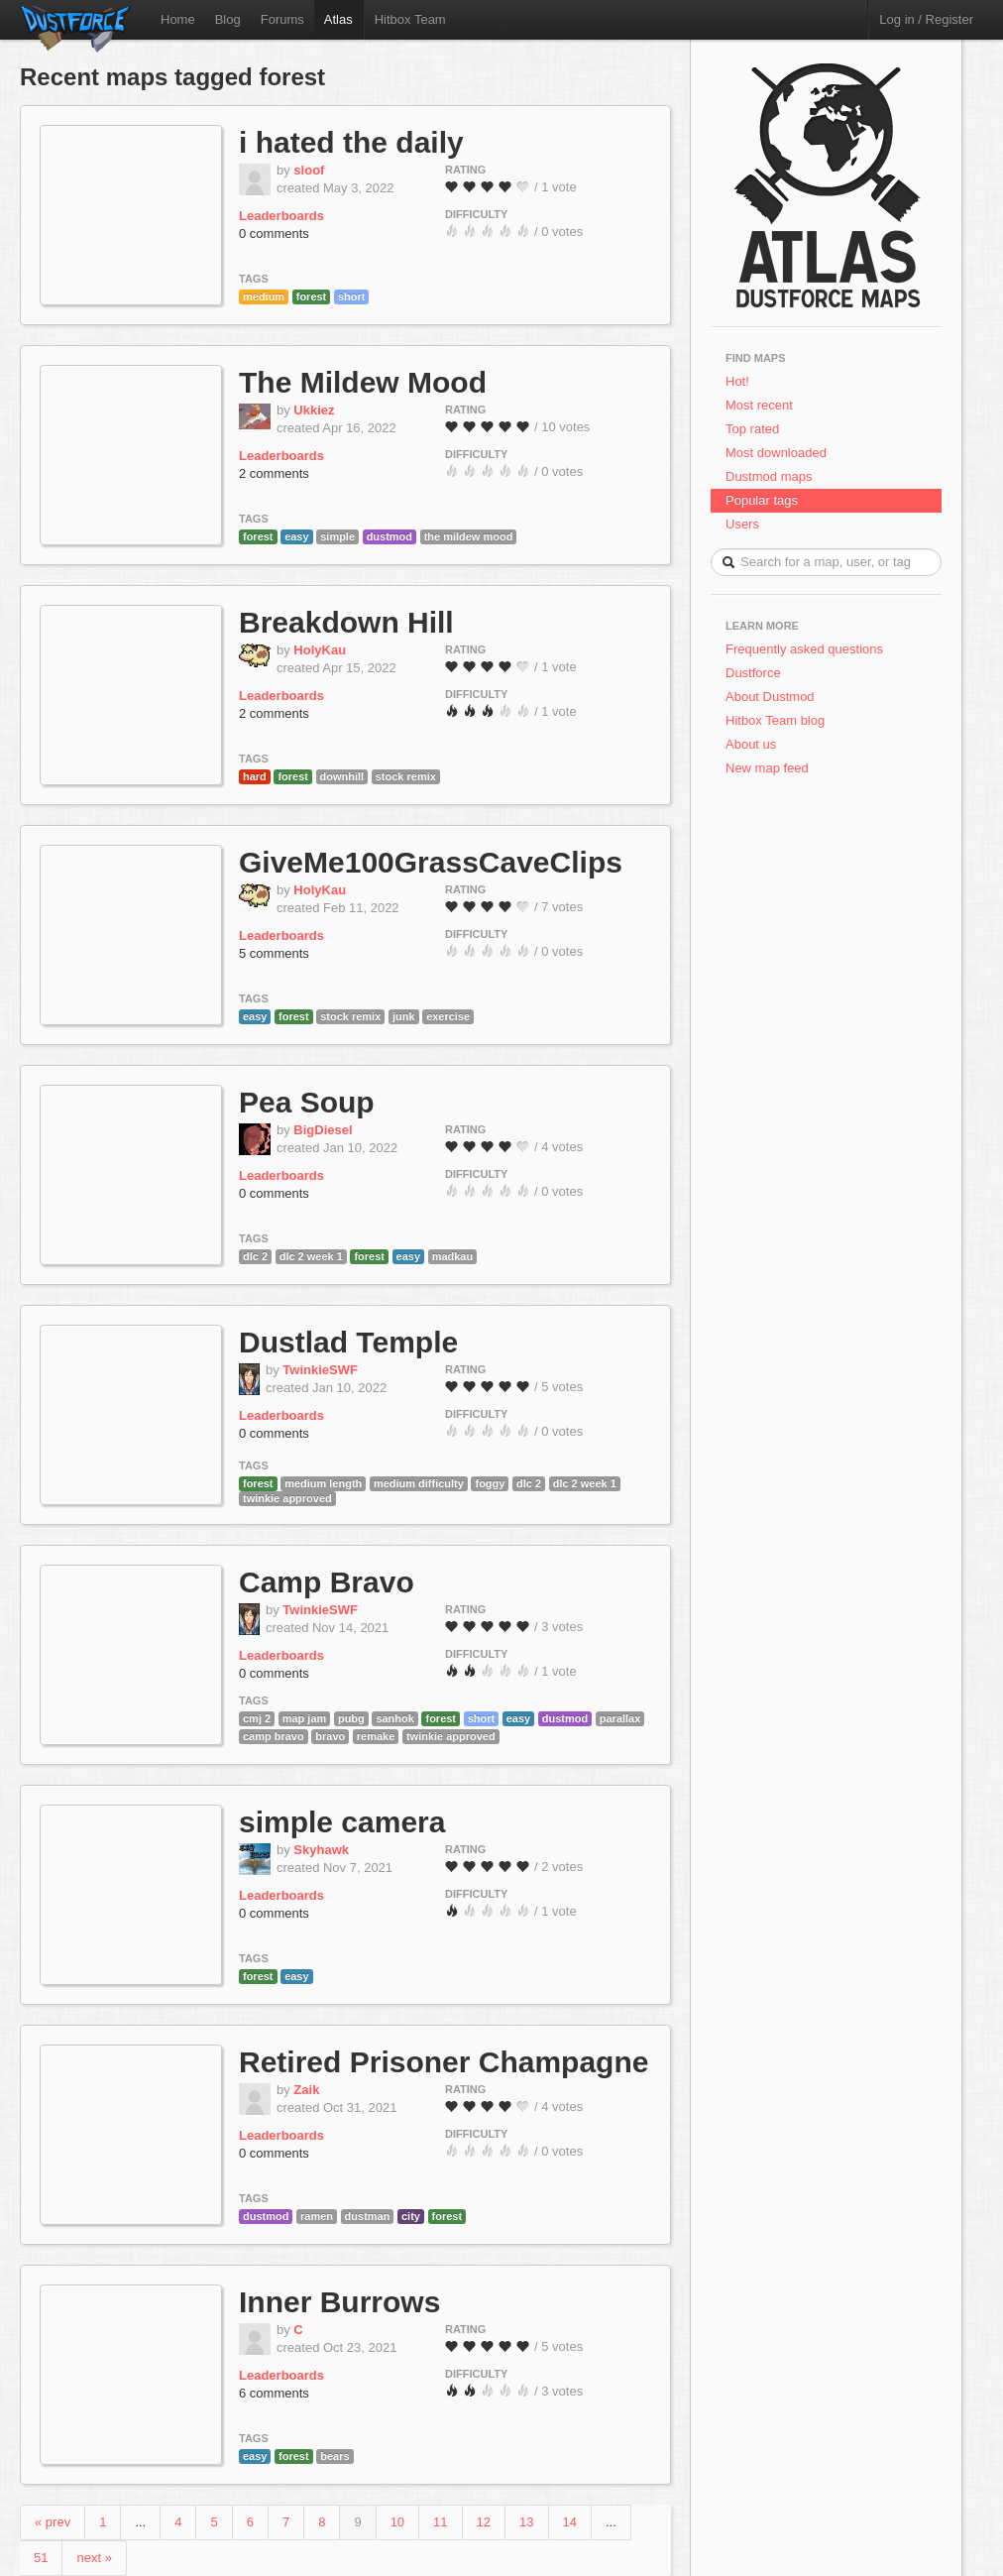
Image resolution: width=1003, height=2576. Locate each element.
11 (440, 2522)
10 (397, 2522)
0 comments (274, 233)
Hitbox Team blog (775, 720)
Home (178, 19)
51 (41, 2557)
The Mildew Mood (363, 382)
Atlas (338, 19)
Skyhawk (321, 1849)
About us (750, 744)
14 (570, 2522)
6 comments (274, 2393)
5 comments (274, 953)
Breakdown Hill (346, 622)
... (140, 2522)
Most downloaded (776, 452)
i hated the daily (351, 142)
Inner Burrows (339, 2301)
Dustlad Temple (348, 1342)
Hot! (737, 381)
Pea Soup (307, 1102)
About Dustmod (770, 696)
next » (93, 2557)
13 (526, 2522)
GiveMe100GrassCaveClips (430, 862)
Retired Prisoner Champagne (443, 2062)
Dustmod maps (768, 476)
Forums (282, 19)
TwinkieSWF (320, 1369)
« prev (52, 2522)
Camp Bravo (326, 1582)
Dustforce (753, 672)
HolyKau (319, 650)
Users (742, 524)
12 (484, 2522)
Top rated (752, 428)
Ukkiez (313, 410)
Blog (228, 19)
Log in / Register (926, 19)
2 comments (274, 473)
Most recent (759, 405)
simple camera (342, 1822)
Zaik (306, 2089)
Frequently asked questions (804, 649)
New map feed (770, 768)
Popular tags (761, 500)
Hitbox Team (410, 19)
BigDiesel (322, 1129)
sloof (308, 170)
